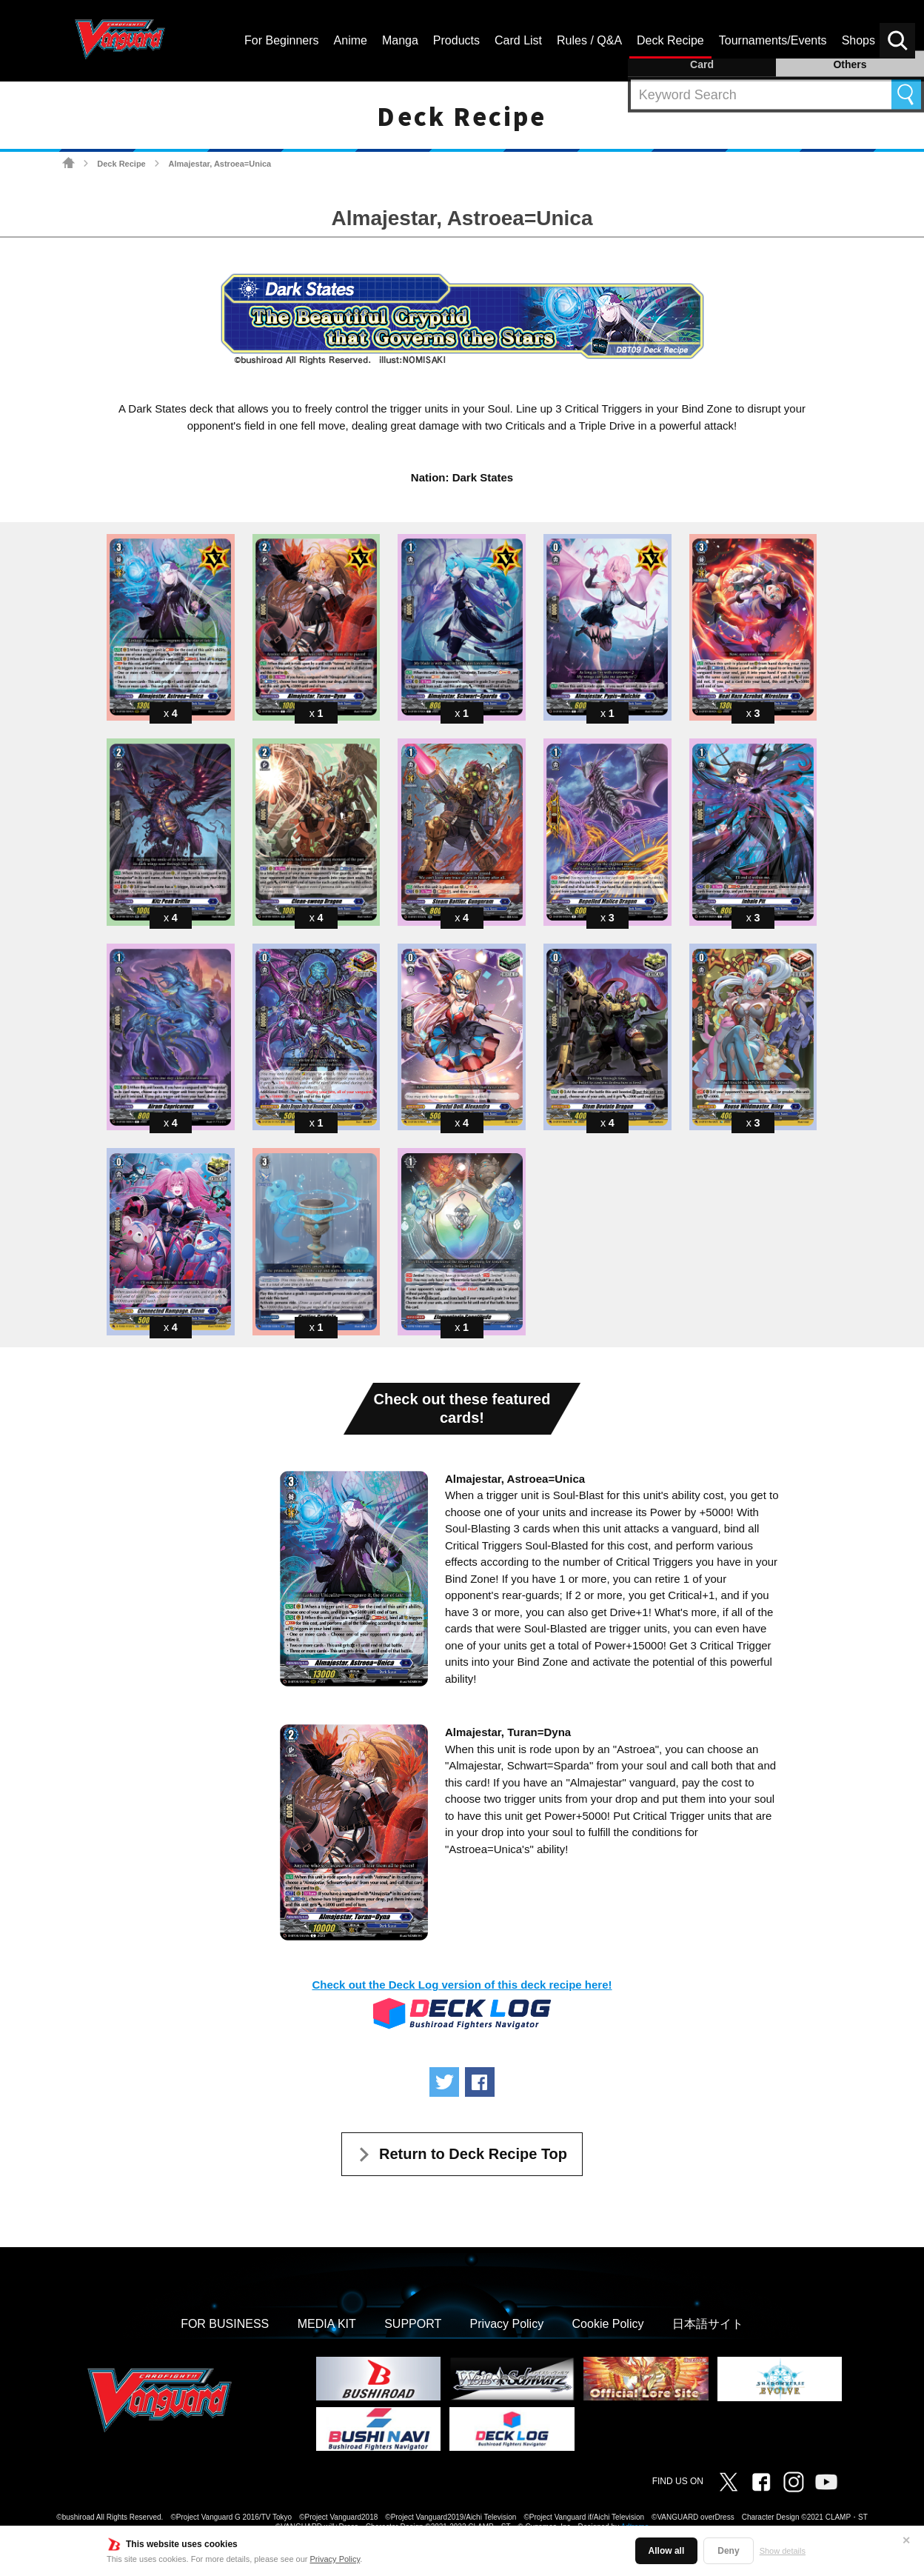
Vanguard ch (826, 2482)
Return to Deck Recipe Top (473, 2154)
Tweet (444, 2082)
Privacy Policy (335, 2559)
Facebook (761, 2482)
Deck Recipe (121, 163)
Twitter (728, 2482)
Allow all (667, 2551)
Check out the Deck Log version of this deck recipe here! (462, 1984)
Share (480, 2082)
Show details (783, 2550)
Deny (728, 2551)
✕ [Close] (906, 2540)
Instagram (793, 2482)
